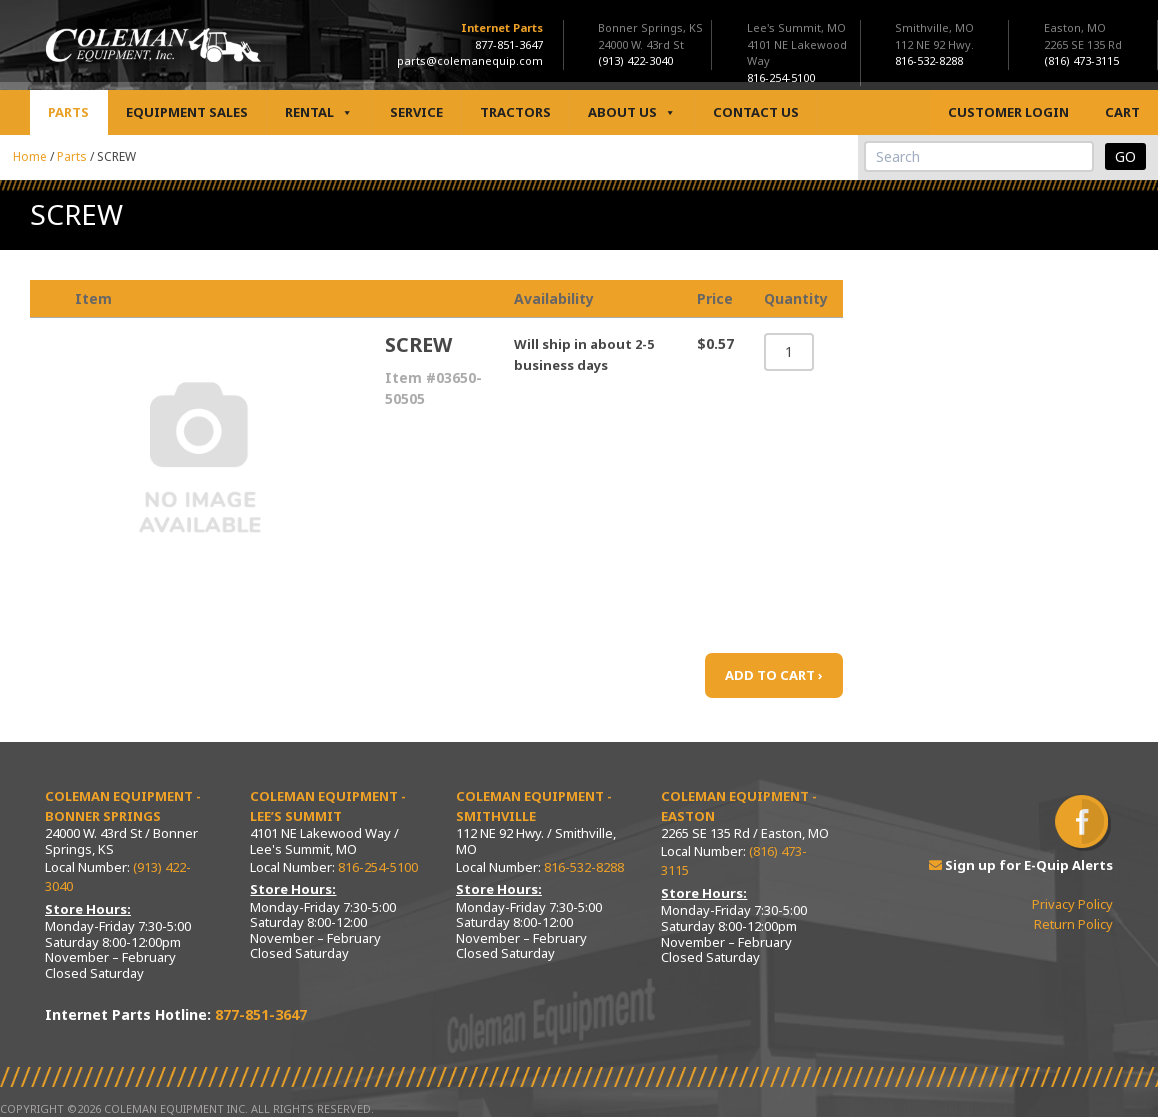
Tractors (515, 112)
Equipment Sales (187, 112)
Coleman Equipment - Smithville (534, 806)
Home (30, 156)
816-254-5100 (378, 867)
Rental (319, 112)
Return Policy (1073, 924)
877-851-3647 (509, 44)
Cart (1122, 112)
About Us (632, 112)
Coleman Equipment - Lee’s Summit (328, 806)
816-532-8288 (584, 867)
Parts (68, 112)
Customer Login (1008, 112)
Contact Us (756, 112)
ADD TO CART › (774, 675)
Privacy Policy (1072, 904)
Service (416, 112)
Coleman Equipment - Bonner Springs (123, 806)
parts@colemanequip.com (470, 60)
